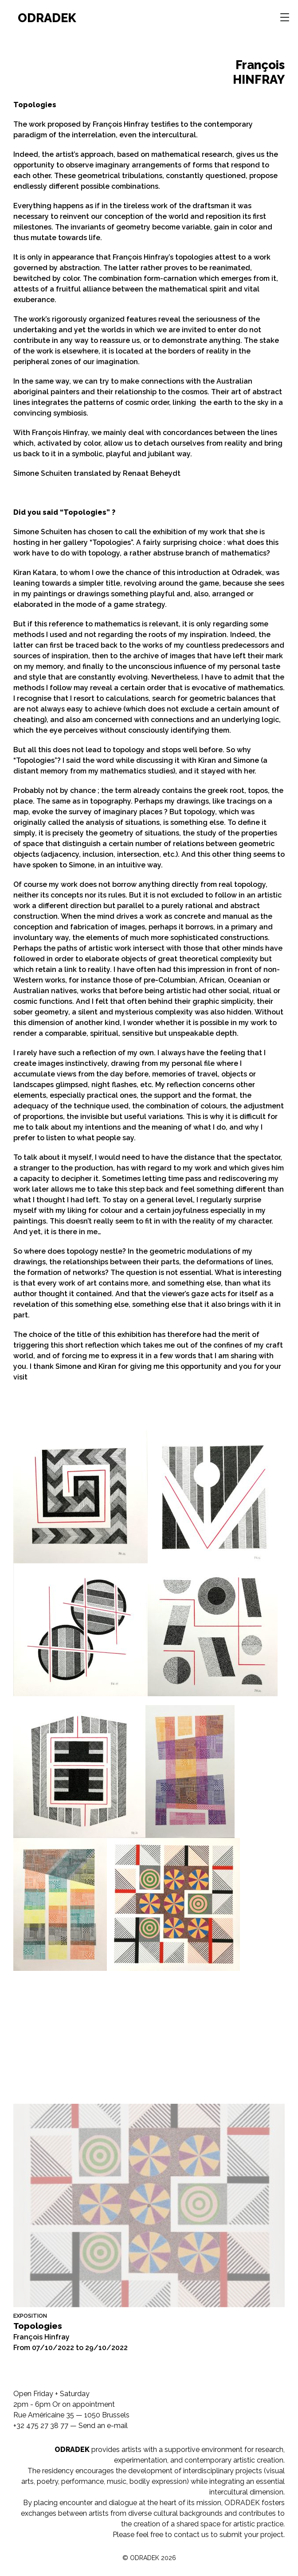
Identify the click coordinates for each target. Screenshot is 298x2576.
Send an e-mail (103, 2425)
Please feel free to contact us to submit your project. (199, 2534)
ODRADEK (47, 18)
